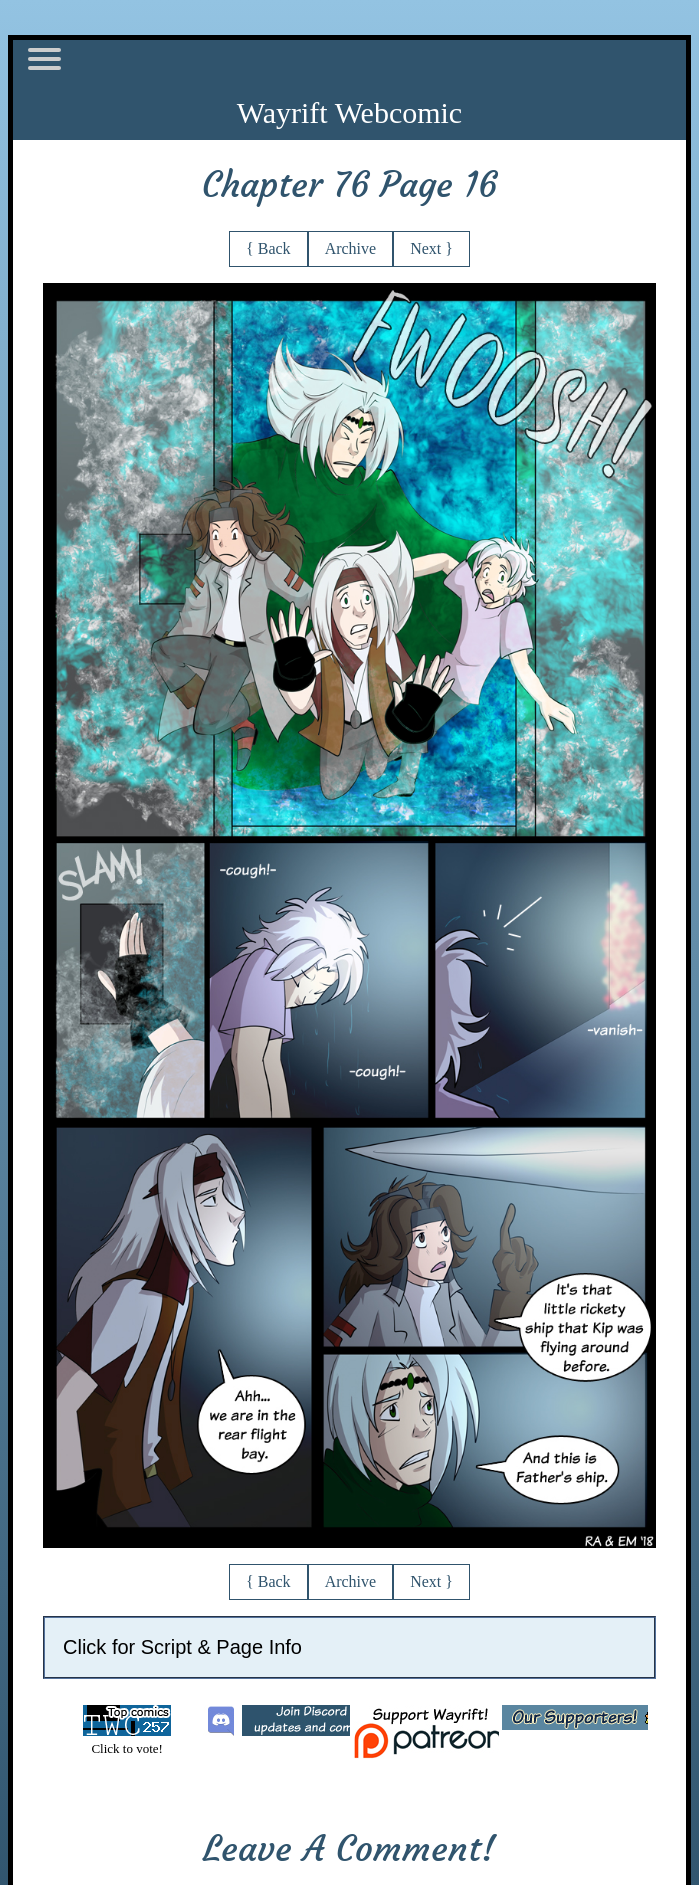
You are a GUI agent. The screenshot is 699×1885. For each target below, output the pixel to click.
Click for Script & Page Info (182, 1647)
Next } (431, 248)
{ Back (268, 248)
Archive (351, 248)
